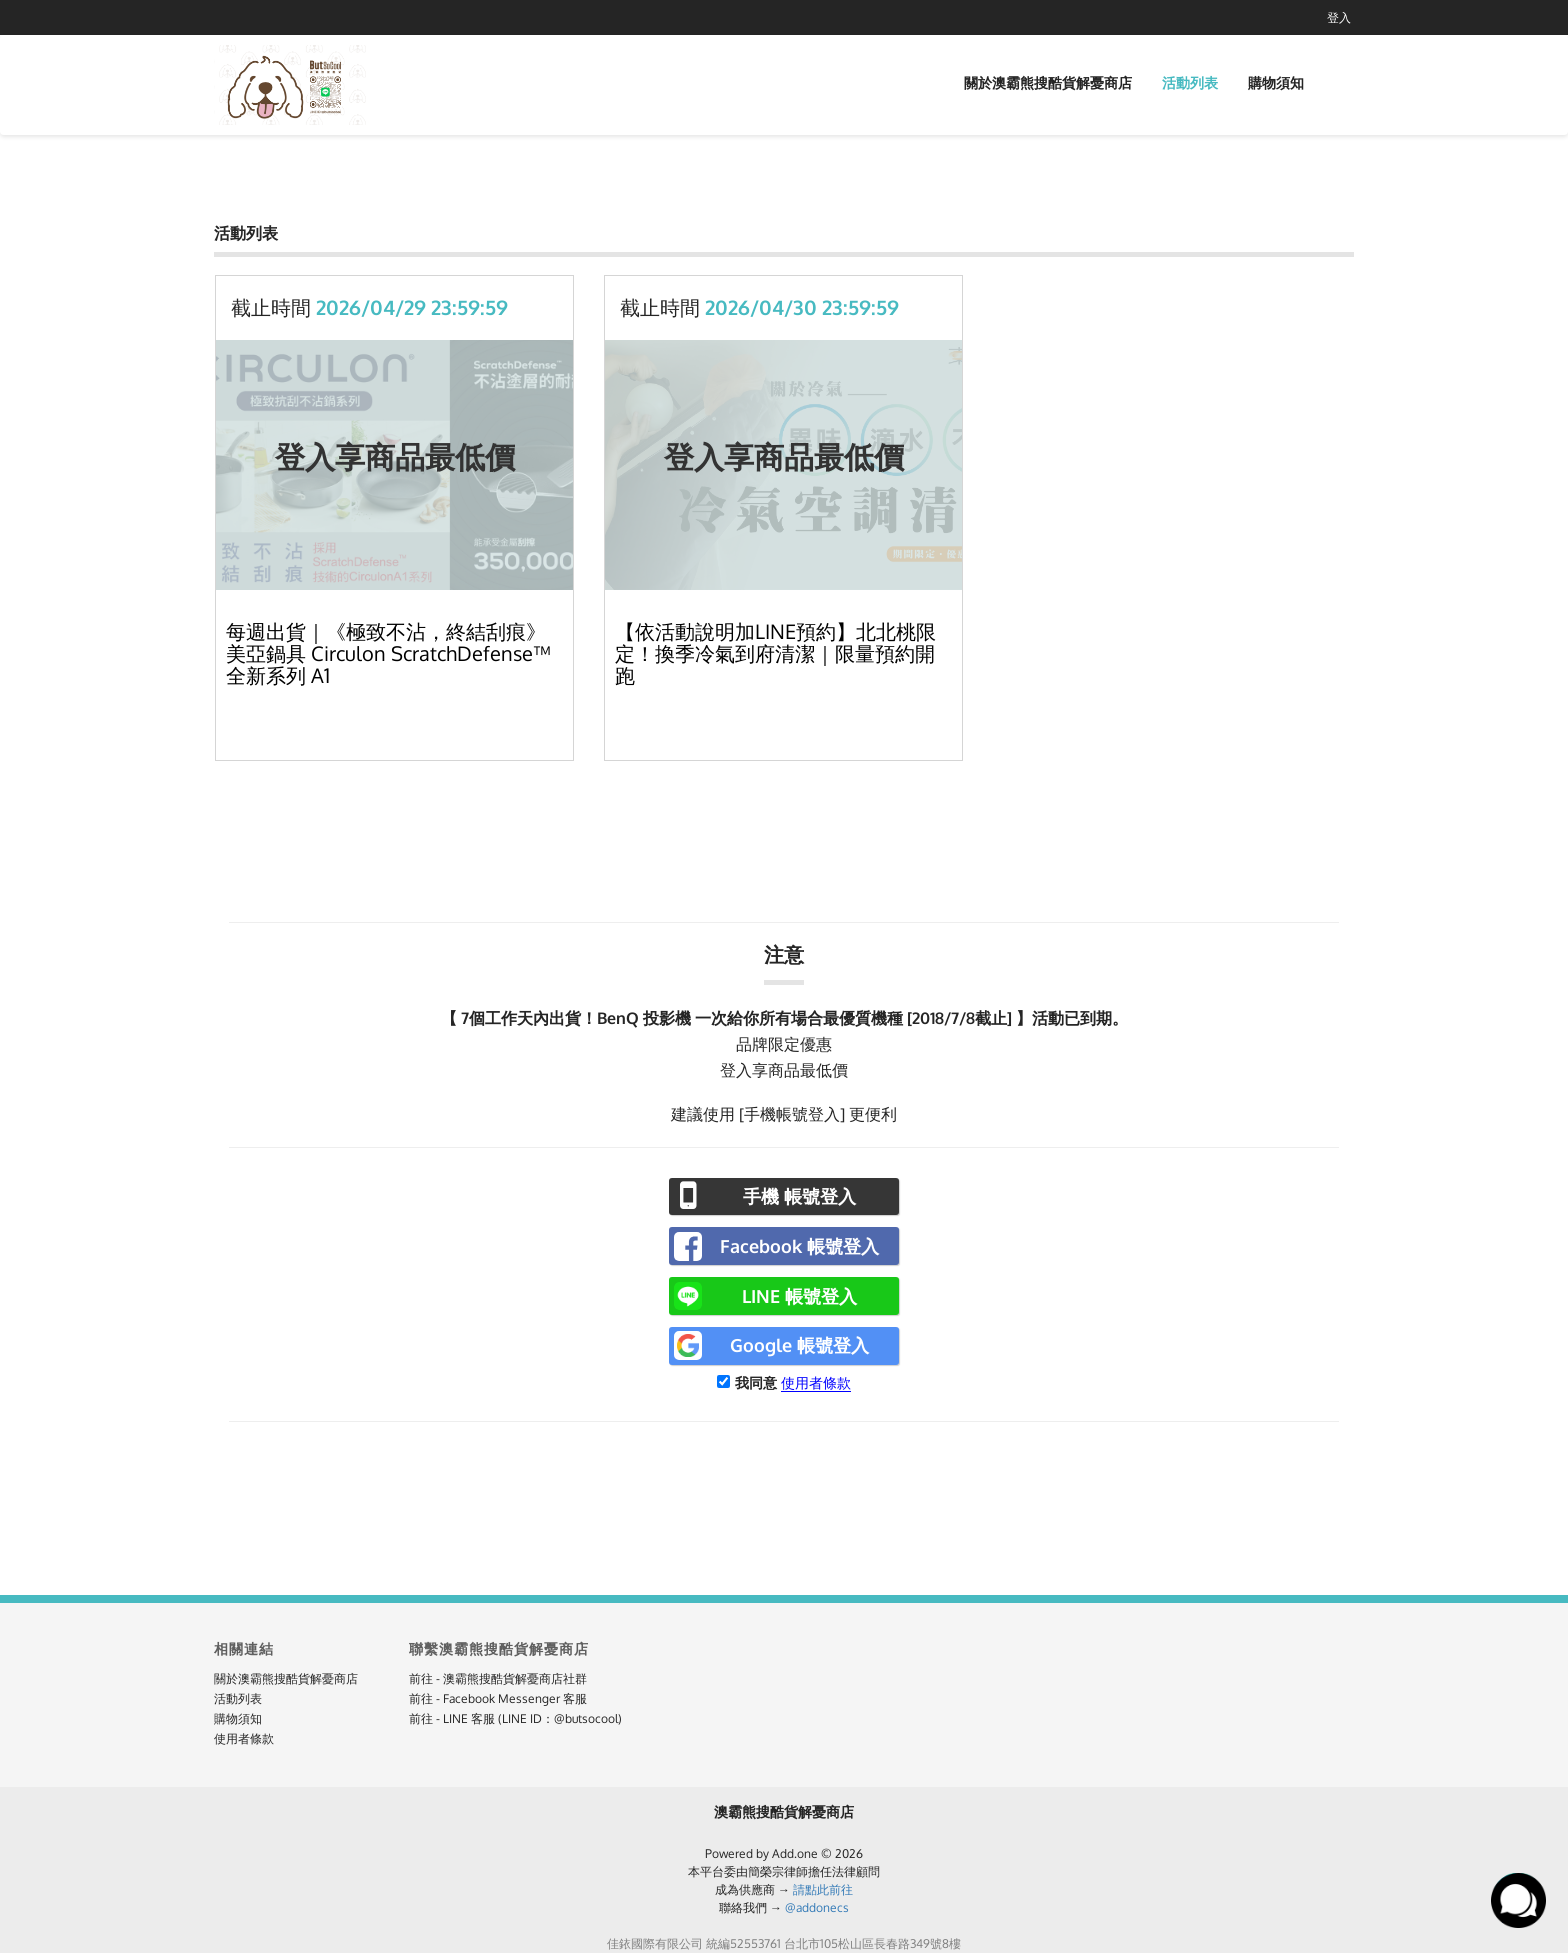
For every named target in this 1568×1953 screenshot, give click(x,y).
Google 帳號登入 (799, 1345)
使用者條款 (816, 1382)
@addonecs (817, 1907)
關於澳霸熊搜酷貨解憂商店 (1048, 82)
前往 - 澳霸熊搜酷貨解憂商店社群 (498, 1678)
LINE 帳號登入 (799, 1296)
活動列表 (1190, 82)
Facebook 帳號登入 (799, 1246)
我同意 (756, 1382)
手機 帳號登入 (799, 1196)
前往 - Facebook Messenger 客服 (498, 1698)
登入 (1339, 17)
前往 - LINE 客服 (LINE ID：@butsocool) (515, 1718)
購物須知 (1276, 82)
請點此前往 (823, 1889)
